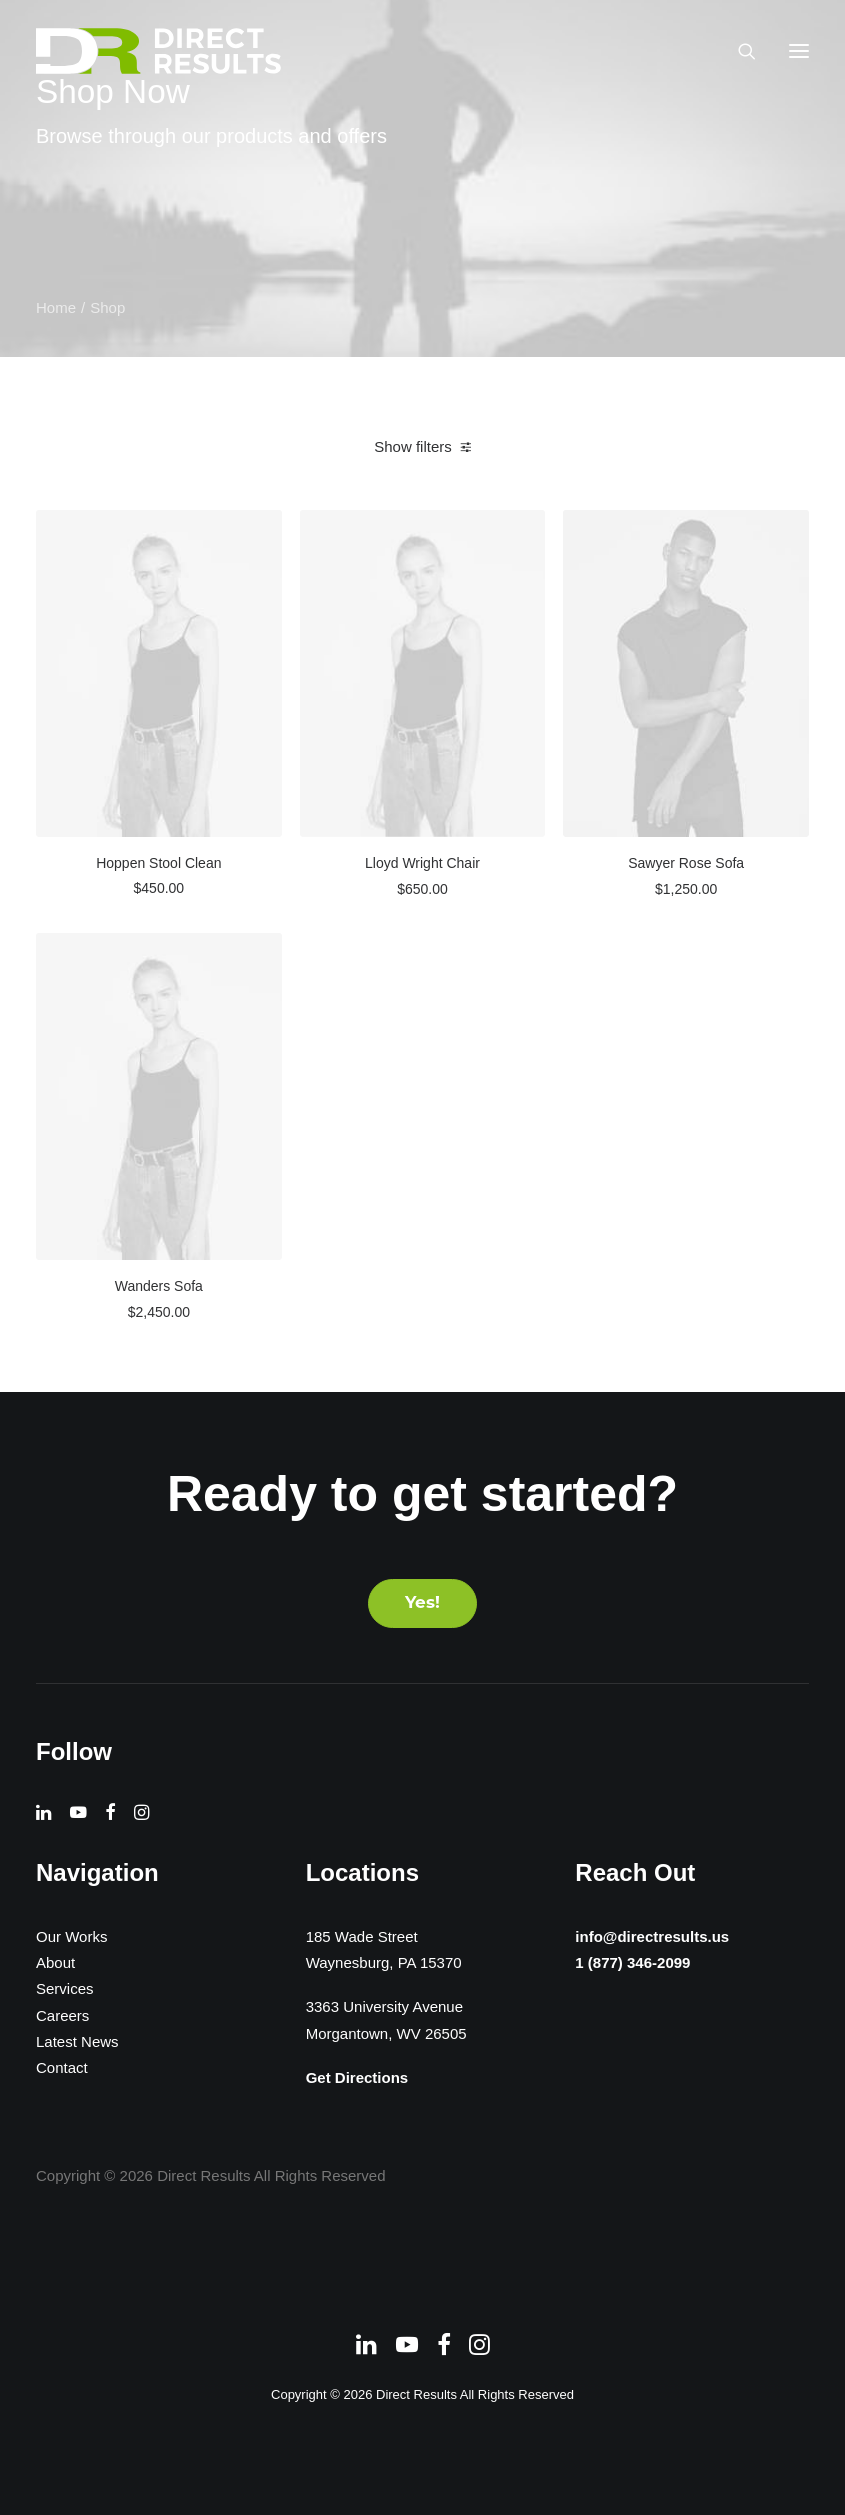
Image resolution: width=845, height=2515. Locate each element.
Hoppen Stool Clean (158, 863)
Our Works (71, 1936)
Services (65, 1988)
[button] (799, 51)
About (55, 1962)
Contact (62, 2067)
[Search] (738, 51)
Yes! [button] (422, 1603)
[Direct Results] (160, 51)
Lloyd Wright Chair (422, 863)
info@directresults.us (641, 1933)
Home (56, 307)
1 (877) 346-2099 (617, 1966)
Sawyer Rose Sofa (686, 863)
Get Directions (357, 2077)
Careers (62, 2015)
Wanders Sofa (159, 1286)
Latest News (77, 2041)
